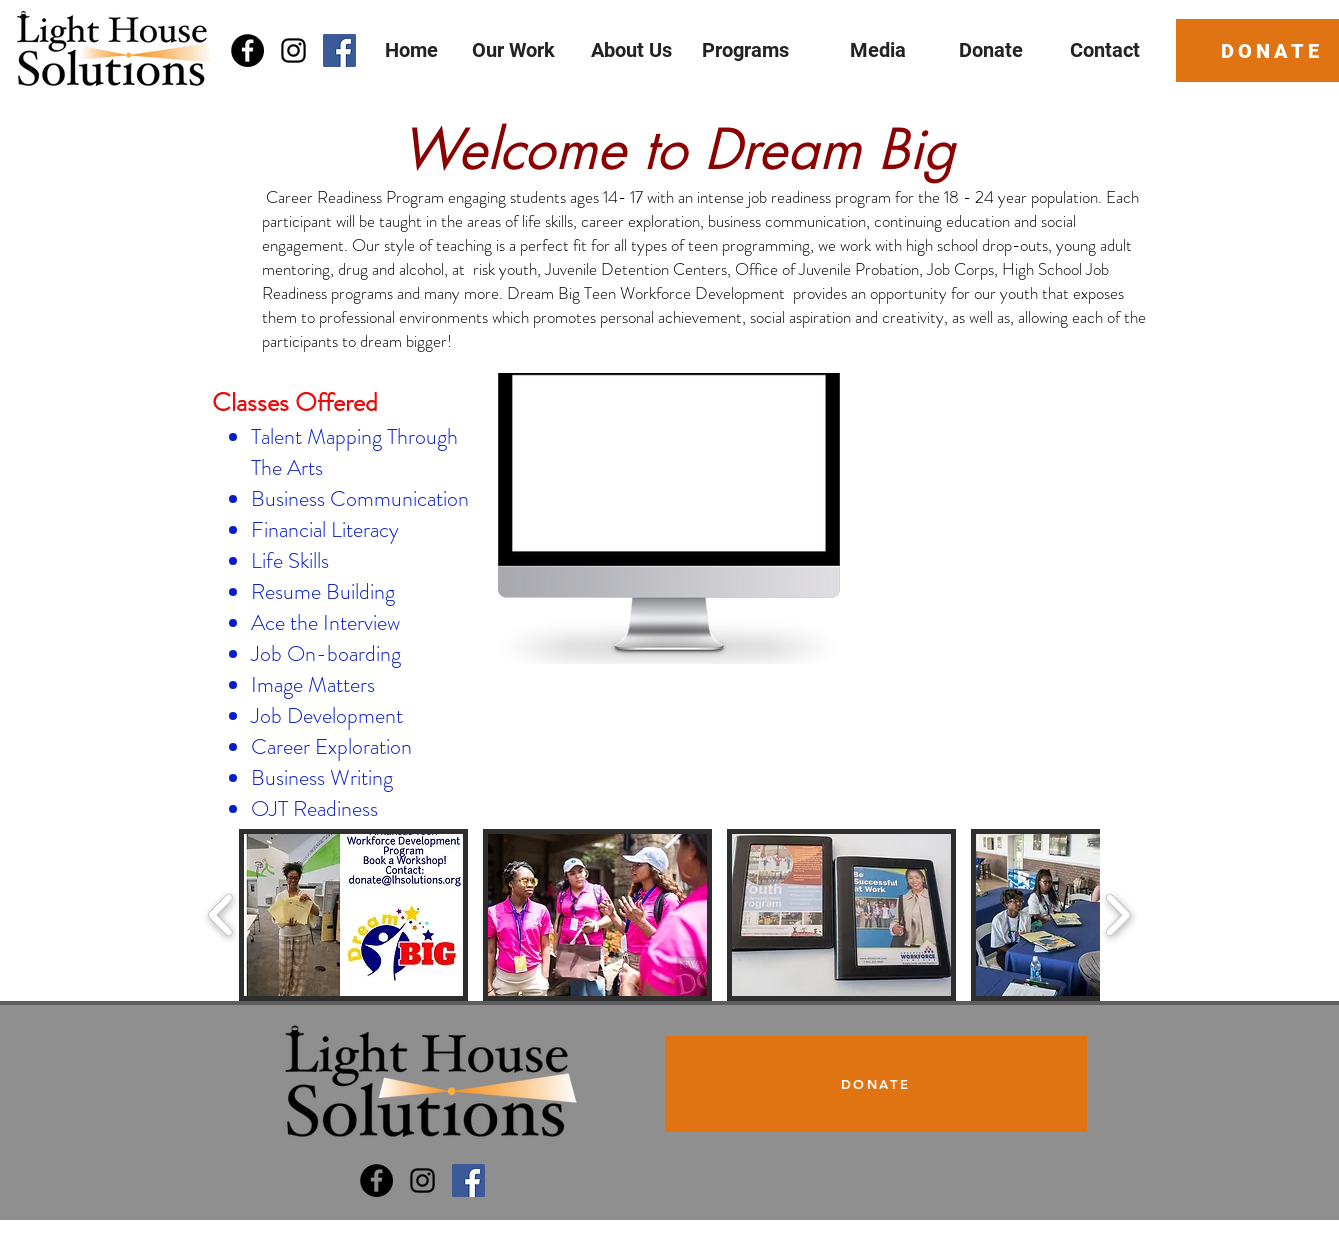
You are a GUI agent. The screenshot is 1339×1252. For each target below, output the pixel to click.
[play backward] (221, 914)
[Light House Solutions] (376, 1180)
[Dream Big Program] (468, 1180)
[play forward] (1117, 914)
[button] (353, 915)
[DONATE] (876, 1084)
